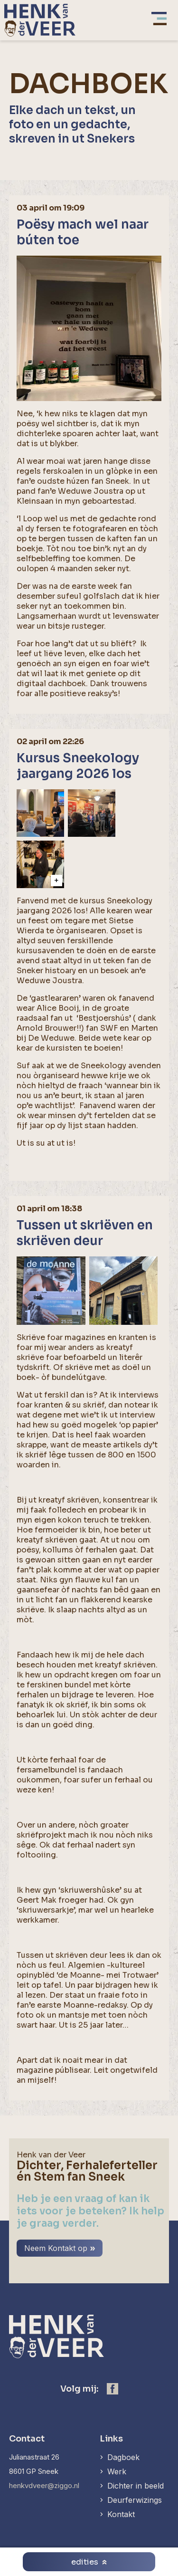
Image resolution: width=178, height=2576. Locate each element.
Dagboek (123, 2457)
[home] (39, 20)
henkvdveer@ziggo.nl (44, 2485)
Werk (116, 2471)
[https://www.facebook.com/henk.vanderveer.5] (112, 2388)
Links (111, 2438)
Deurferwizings (134, 2500)
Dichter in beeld (135, 2485)
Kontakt (121, 2514)
